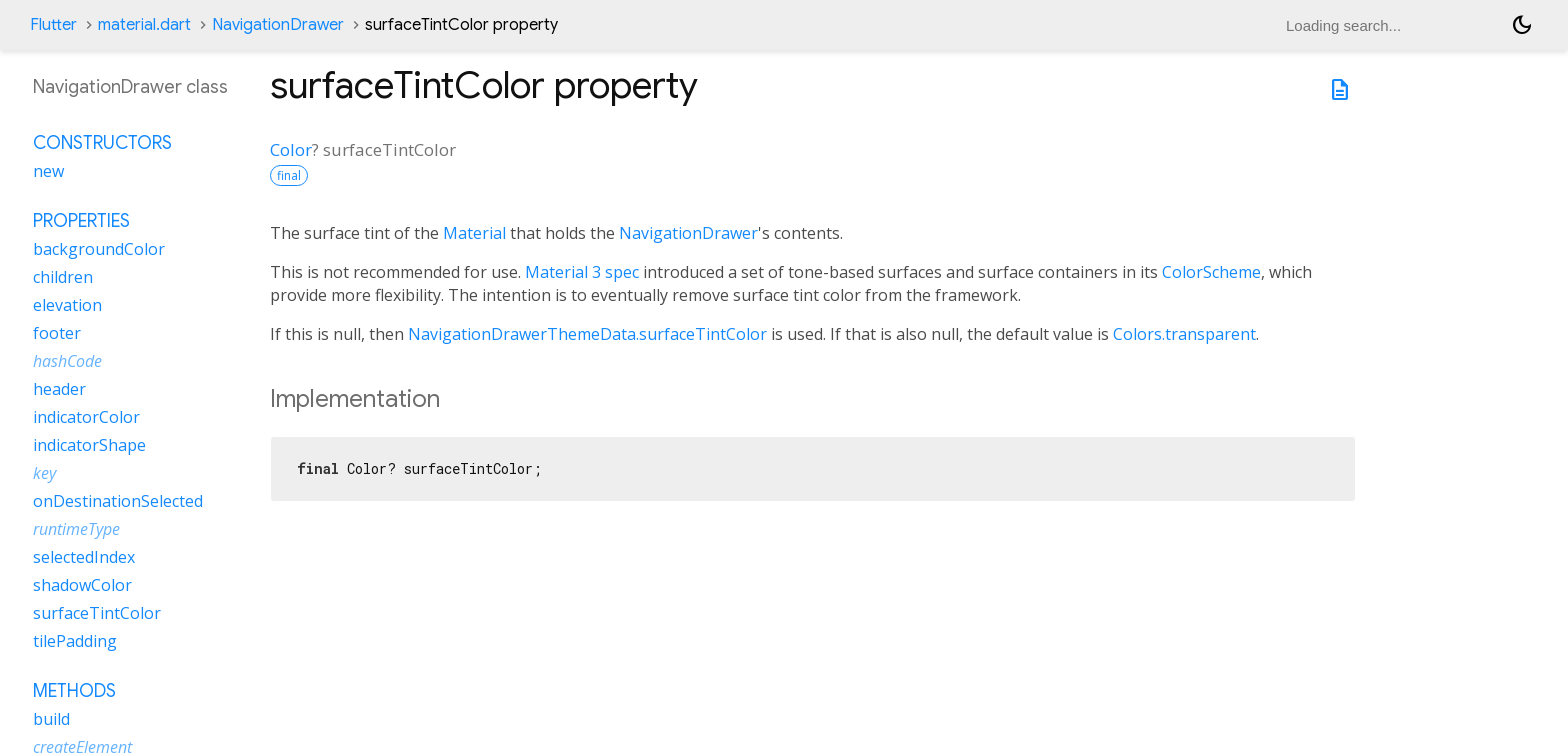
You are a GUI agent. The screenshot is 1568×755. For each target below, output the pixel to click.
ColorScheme (1211, 272)
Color (291, 149)
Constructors (102, 143)
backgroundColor (99, 249)
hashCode (67, 361)
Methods (74, 691)
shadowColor (82, 585)
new (48, 171)
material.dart (144, 25)
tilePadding (75, 641)
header (59, 389)
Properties (81, 221)
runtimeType (76, 529)
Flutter (53, 25)
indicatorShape (89, 445)
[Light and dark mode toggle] (1522, 25)
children (63, 277)
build (51, 719)
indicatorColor (86, 417)
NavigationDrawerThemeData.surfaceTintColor (587, 334)
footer (57, 333)
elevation (67, 305)
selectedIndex (84, 557)
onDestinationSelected (118, 501)
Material (474, 233)
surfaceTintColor (97, 613)
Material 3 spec (582, 272)
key (44, 473)
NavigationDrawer (278, 25)
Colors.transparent (1184, 334)
